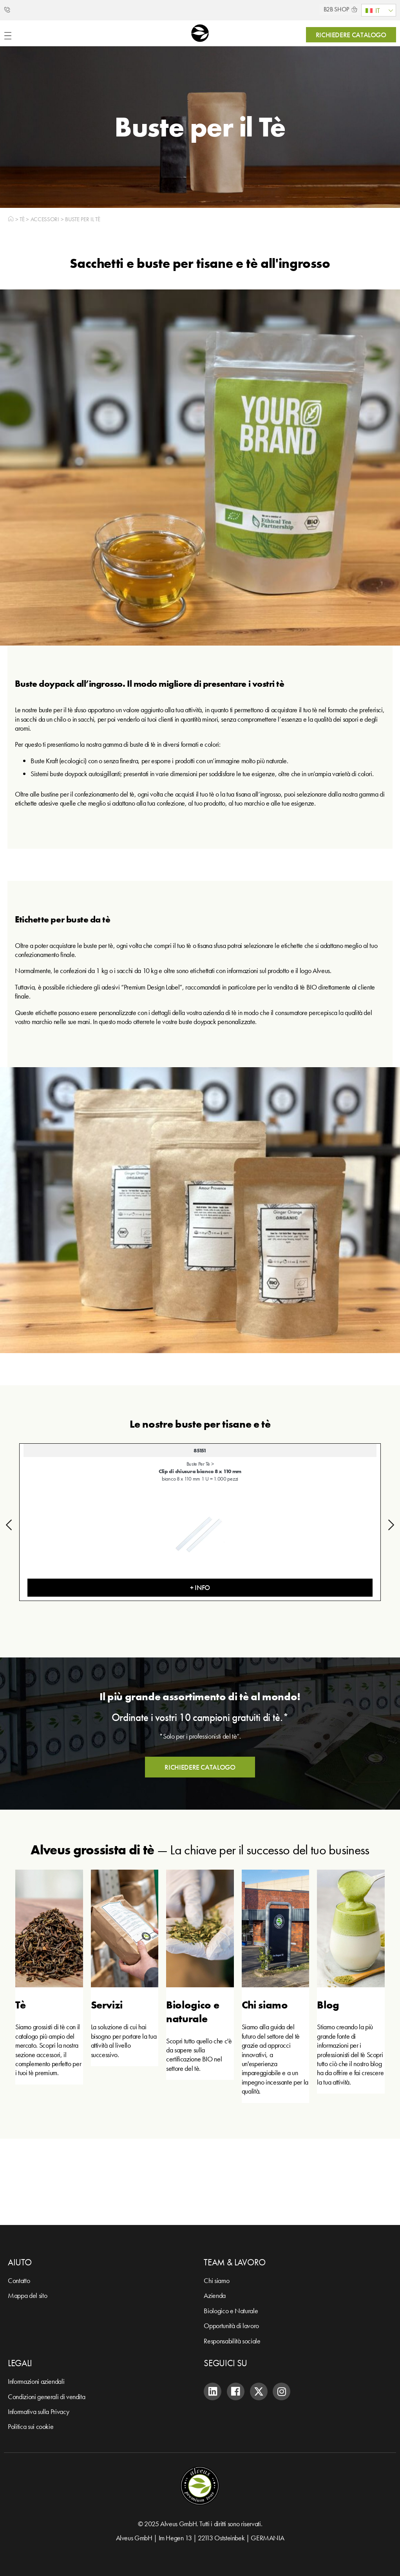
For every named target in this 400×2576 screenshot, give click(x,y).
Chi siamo (216, 2280)
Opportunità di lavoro (231, 2325)
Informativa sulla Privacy (38, 2411)
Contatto (19, 2280)
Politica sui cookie (30, 2426)
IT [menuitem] (377, 10)
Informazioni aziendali (36, 2381)
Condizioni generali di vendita (46, 2396)
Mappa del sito (27, 2295)
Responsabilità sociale (232, 2340)
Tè (22, 219)
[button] (9, 1525)
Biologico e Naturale (231, 2310)
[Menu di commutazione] (8, 36)
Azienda (214, 2295)
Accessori (45, 219)
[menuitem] (378, 10)
